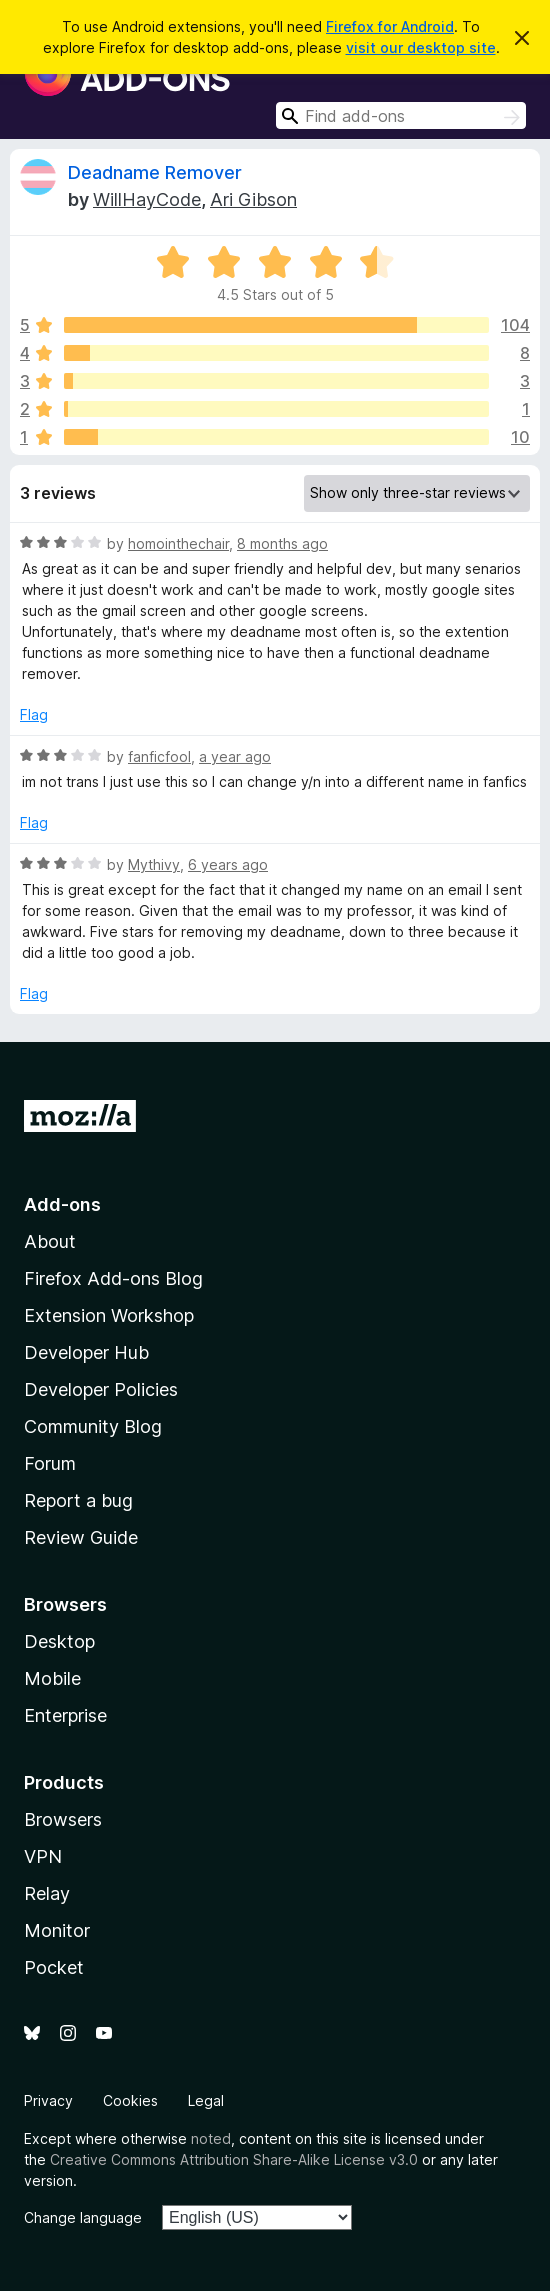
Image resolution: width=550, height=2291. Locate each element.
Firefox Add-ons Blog (113, 1278)
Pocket (54, 1967)
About (50, 1241)
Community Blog (93, 1426)
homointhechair (178, 543)
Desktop (59, 1641)
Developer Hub (86, 1352)
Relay (47, 1893)
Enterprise (65, 1715)
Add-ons (62, 1204)
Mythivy (154, 864)
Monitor (57, 1930)
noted (211, 2138)
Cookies (130, 2100)
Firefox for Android (390, 26)
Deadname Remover (155, 172)
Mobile (52, 1678)
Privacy (48, 2100)
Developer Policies (101, 1389)
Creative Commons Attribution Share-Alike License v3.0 (234, 2159)
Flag (34, 714)
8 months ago (282, 543)
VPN (43, 1856)
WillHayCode (147, 199)
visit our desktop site (421, 47)
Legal (206, 2100)
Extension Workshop (109, 1315)
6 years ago (228, 864)
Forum (50, 1463)
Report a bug (78, 1500)
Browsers (63, 1819)
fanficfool (159, 756)
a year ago (235, 756)
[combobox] (401, 115)
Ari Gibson (253, 199)
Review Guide (81, 1537)
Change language (83, 2217)
